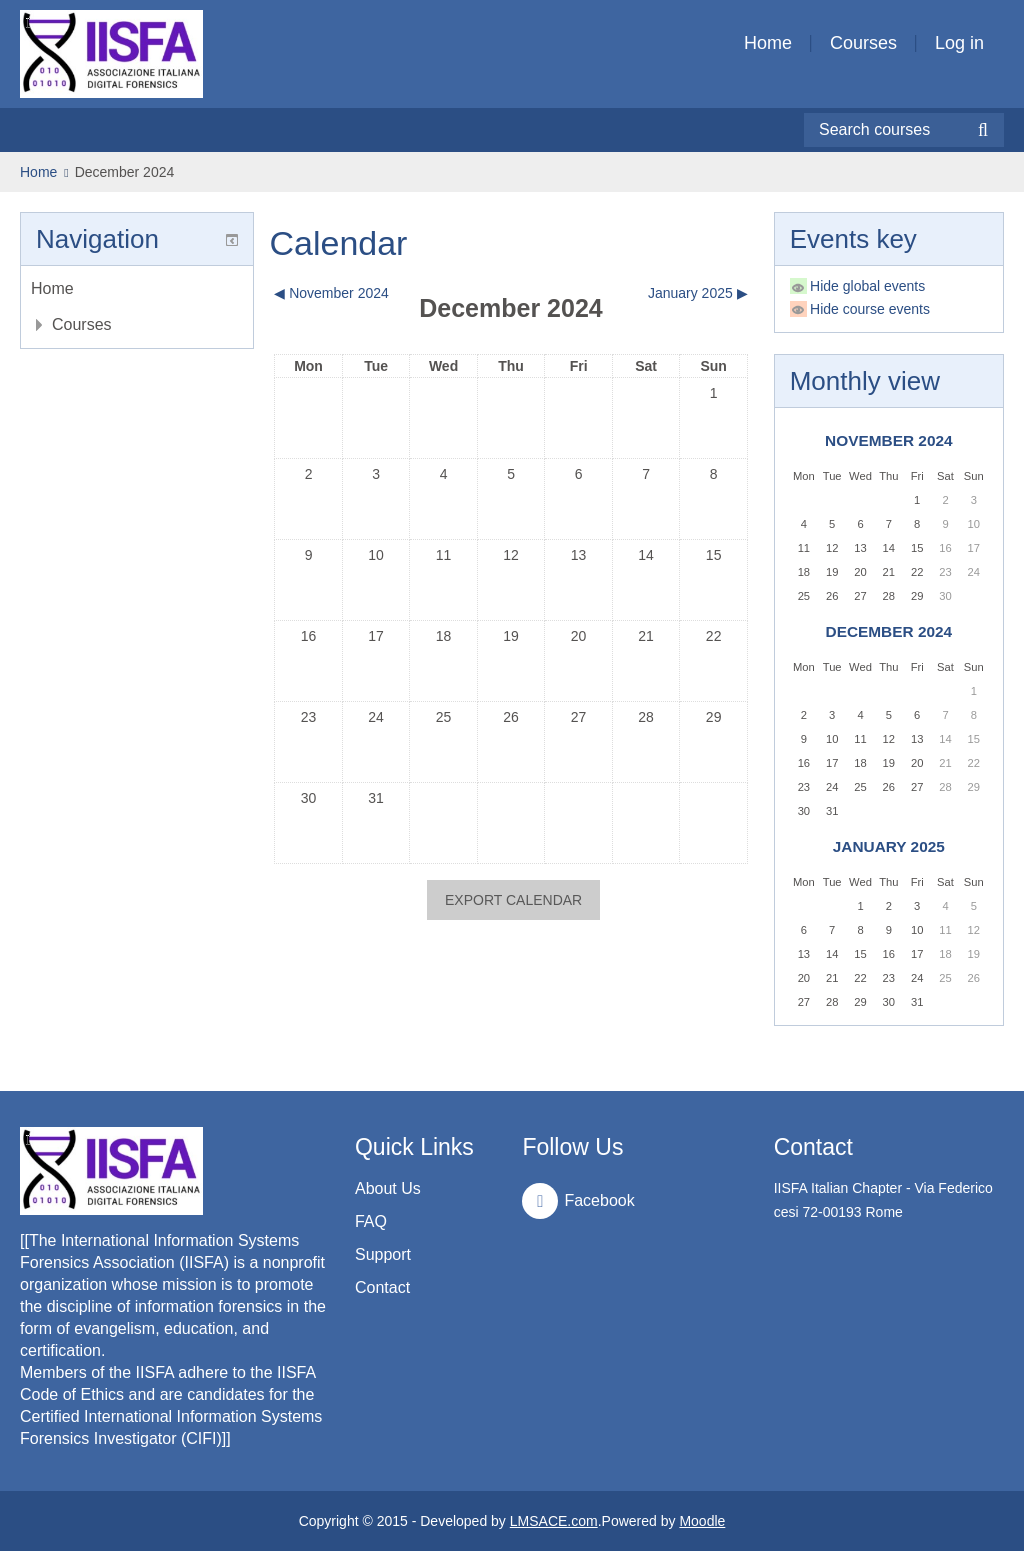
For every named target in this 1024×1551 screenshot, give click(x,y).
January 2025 (889, 846)
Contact (382, 1287)
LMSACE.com (554, 1521)
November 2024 (888, 440)
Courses (863, 43)
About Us (388, 1188)
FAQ (371, 1221)
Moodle (702, 1521)
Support (383, 1254)
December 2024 (125, 172)
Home (768, 43)
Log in (959, 43)
